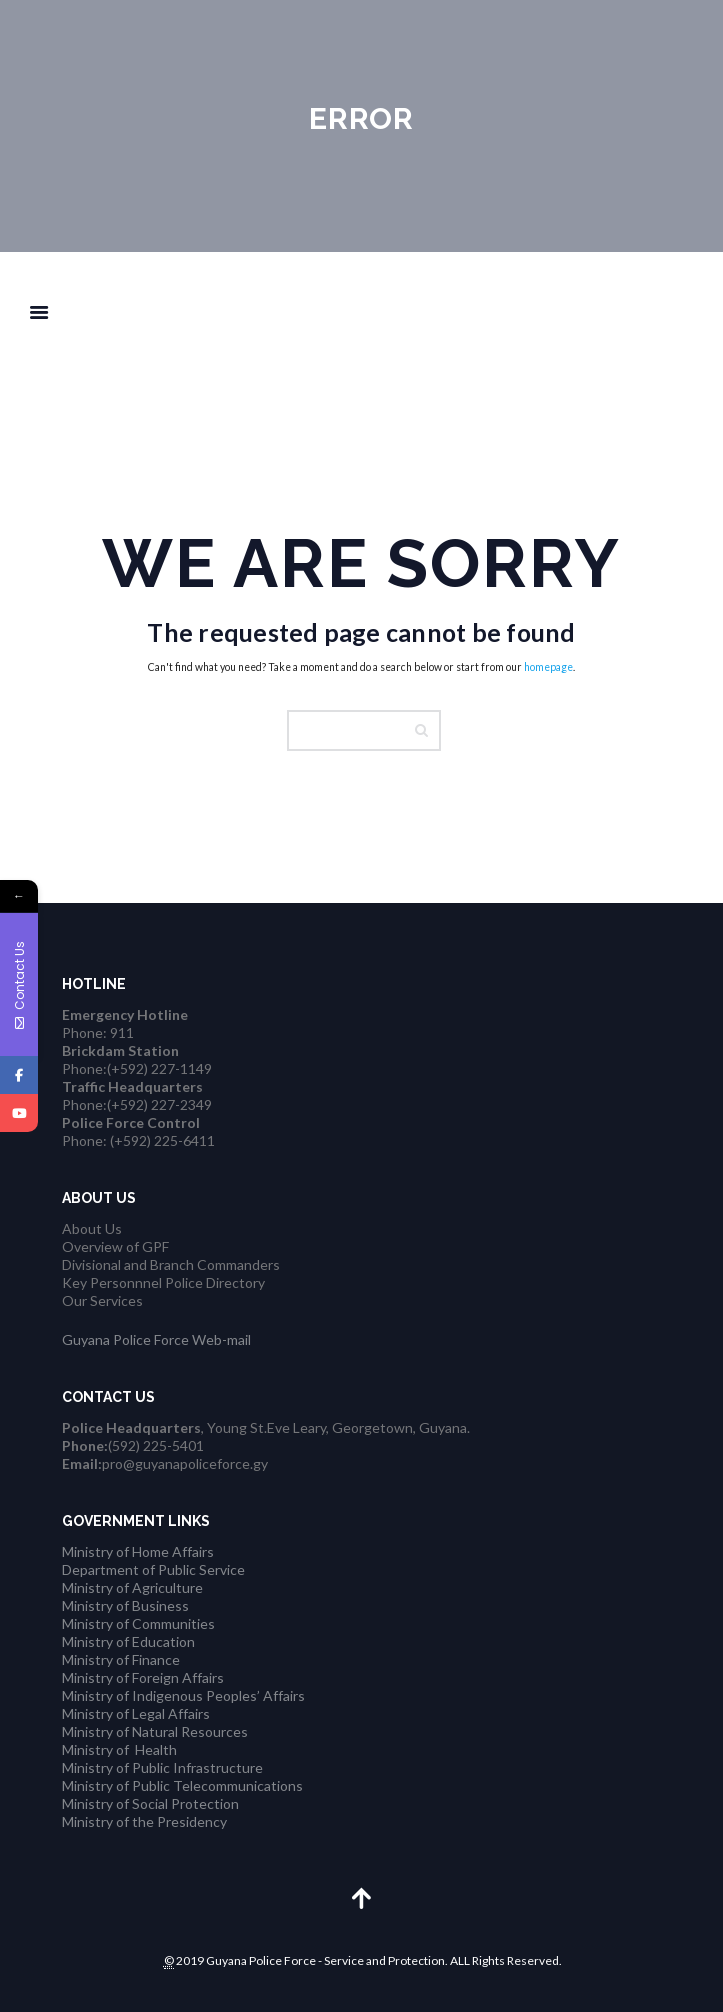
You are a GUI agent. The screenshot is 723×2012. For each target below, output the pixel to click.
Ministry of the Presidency (144, 1821)
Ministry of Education (128, 1641)
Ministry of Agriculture (132, 1587)
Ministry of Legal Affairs (136, 1713)
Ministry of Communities (138, 1623)
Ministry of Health (119, 1749)
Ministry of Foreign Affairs (143, 1677)
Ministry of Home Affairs (138, 1551)
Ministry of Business (125, 1605)
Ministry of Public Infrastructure (162, 1767)
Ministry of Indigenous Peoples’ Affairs (183, 1695)
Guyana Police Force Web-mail (156, 1339)
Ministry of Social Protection (150, 1803)
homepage (548, 667)
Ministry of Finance (121, 1659)
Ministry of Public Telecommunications (182, 1785)
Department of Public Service (153, 1569)
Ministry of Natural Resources (155, 1731)
